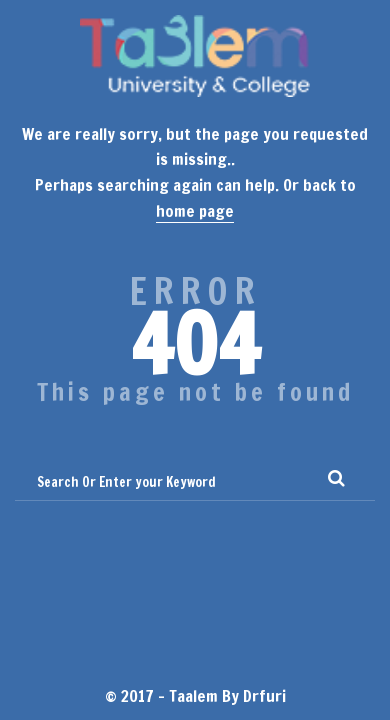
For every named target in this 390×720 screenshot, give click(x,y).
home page (195, 211)
